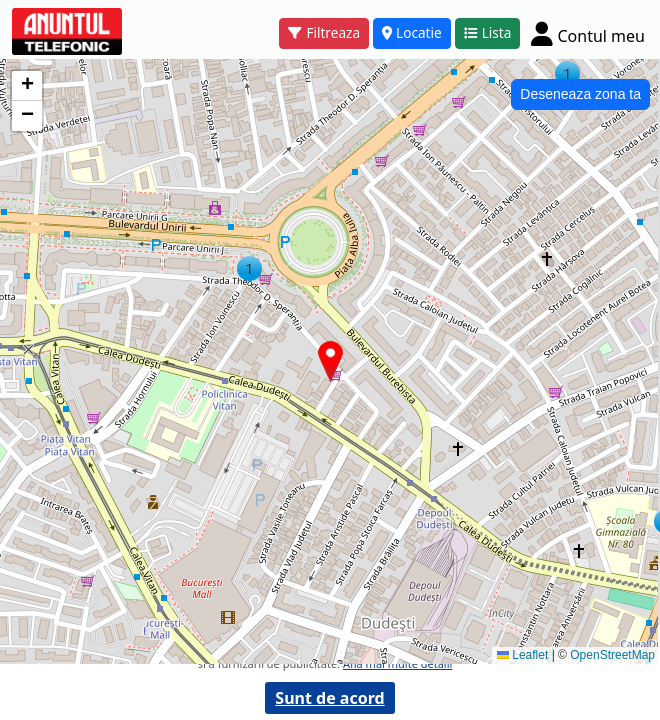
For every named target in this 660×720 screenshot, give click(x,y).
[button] (249, 268)
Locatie (412, 32)
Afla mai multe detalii (397, 663)
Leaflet (522, 655)
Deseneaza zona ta (580, 94)
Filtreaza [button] (324, 32)
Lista (488, 32)
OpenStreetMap (612, 655)
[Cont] (588, 33)
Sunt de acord (329, 698)
